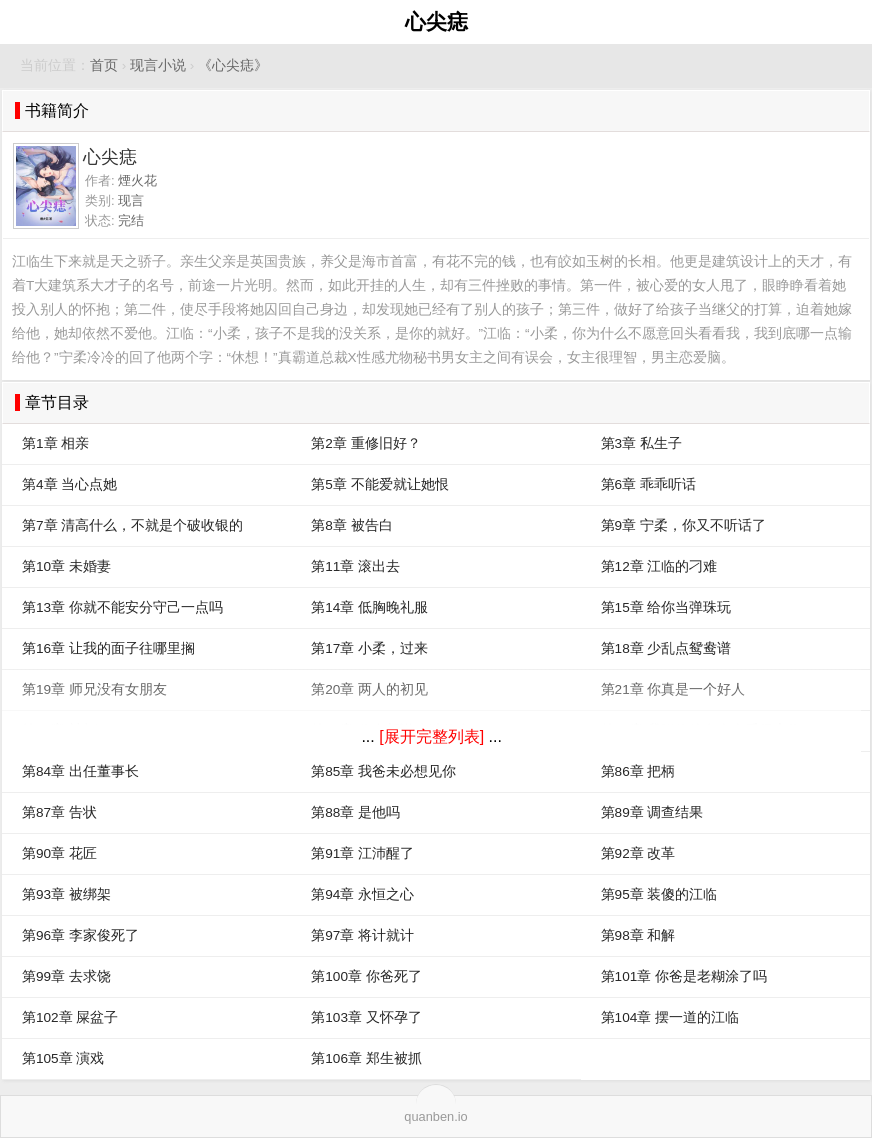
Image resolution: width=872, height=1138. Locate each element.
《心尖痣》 (233, 65)
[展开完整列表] (431, 736)
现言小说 (158, 65)
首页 (104, 65)
